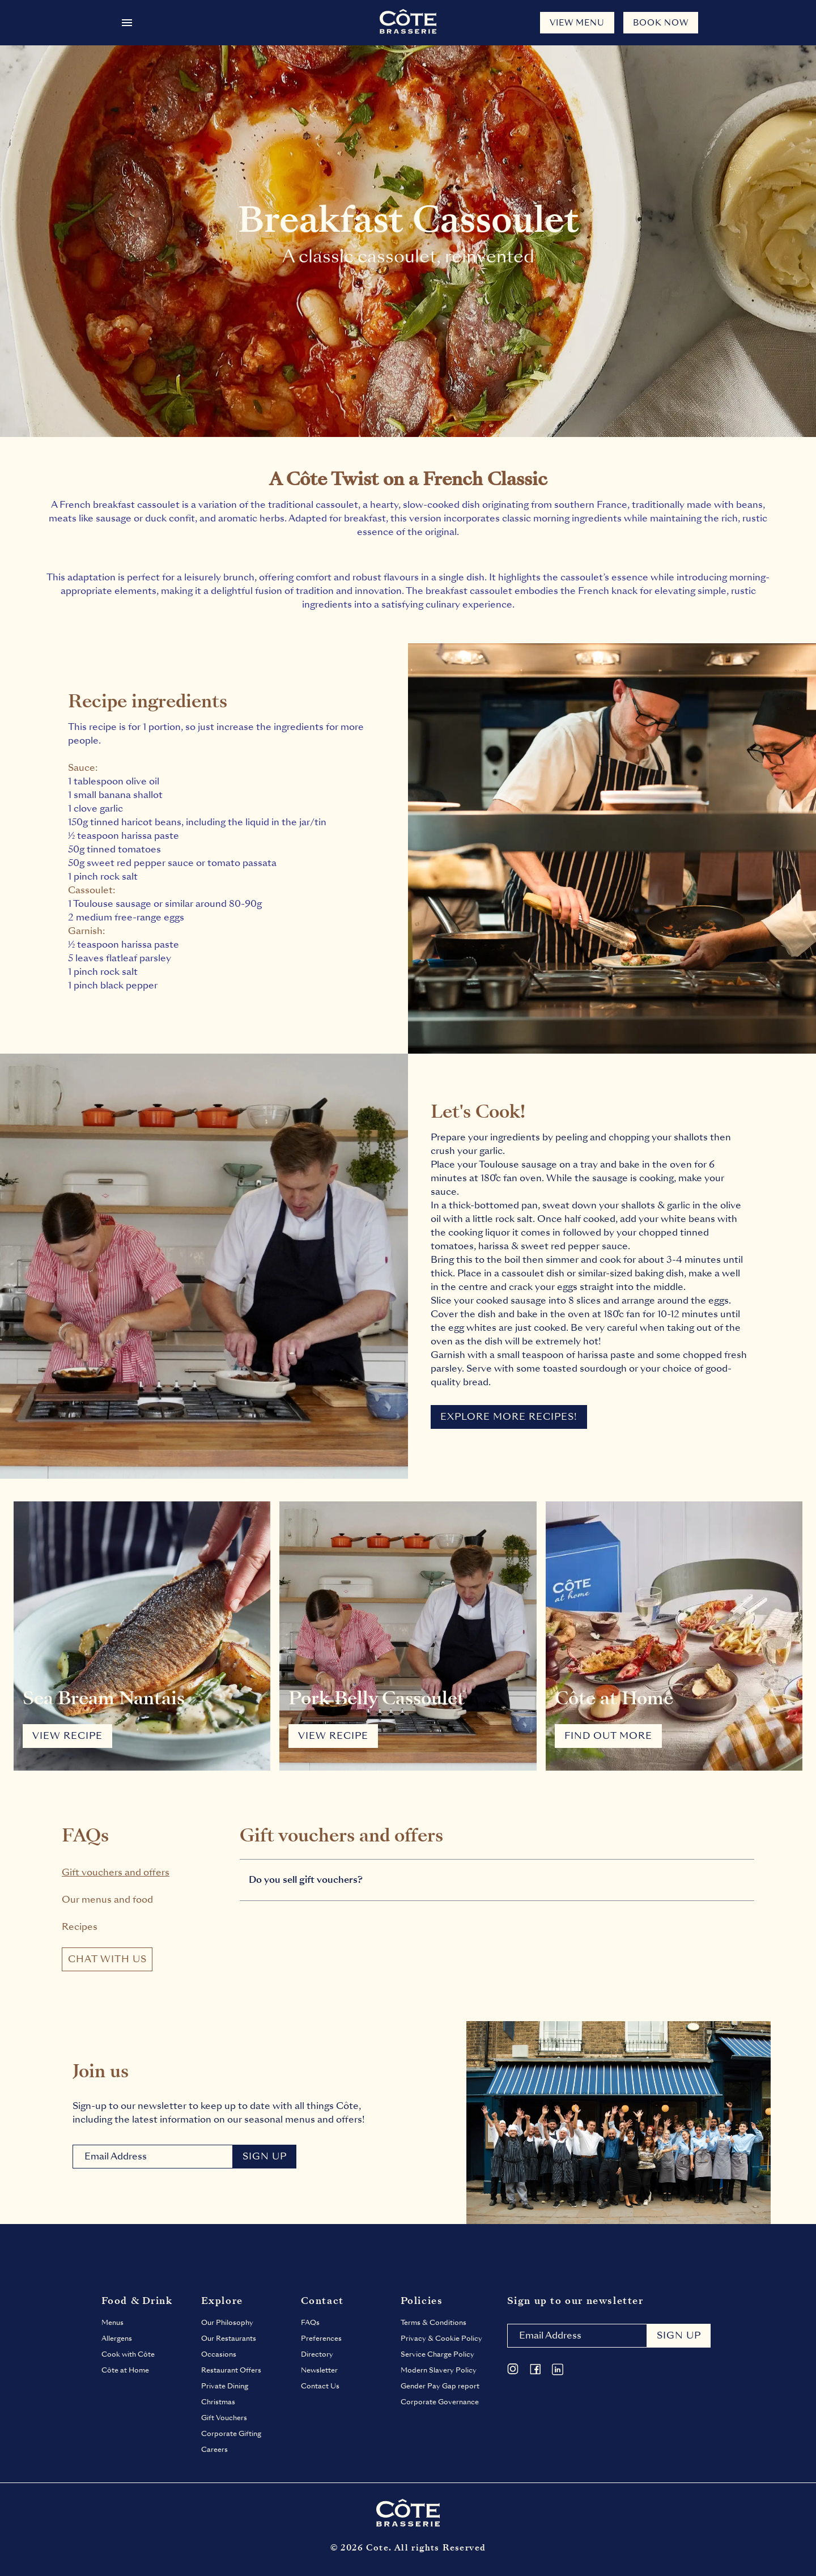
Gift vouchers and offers (115, 1872)
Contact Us (320, 2386)
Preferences (321, 2338)
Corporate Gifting (231, 2434)
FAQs (310, 2323)
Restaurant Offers (231, 2370)
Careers (214, 2450)
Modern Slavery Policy (439, 2370)
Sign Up (265, 2156)
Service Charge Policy (437, 2354)
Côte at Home (125, 2370)
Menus (112, 2323)
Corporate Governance (440, 2402)
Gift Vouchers (224, 2418)
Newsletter (319, 2370)
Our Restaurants (228, 2338)
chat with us (107, 1959)
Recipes (79, 1926)
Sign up (679, 2335)
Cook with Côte (128, 2354)
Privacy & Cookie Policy (441, 2338)
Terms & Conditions (433, 2323)
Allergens (116, 2338)
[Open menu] (127, 22)
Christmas (218, 2402)
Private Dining (224, 2386)
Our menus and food (107, 1899)
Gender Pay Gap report (440, 2386)
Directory (317, 2354)
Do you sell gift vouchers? (306, 1879)
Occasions (218, 2354)
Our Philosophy (227, 2323)
